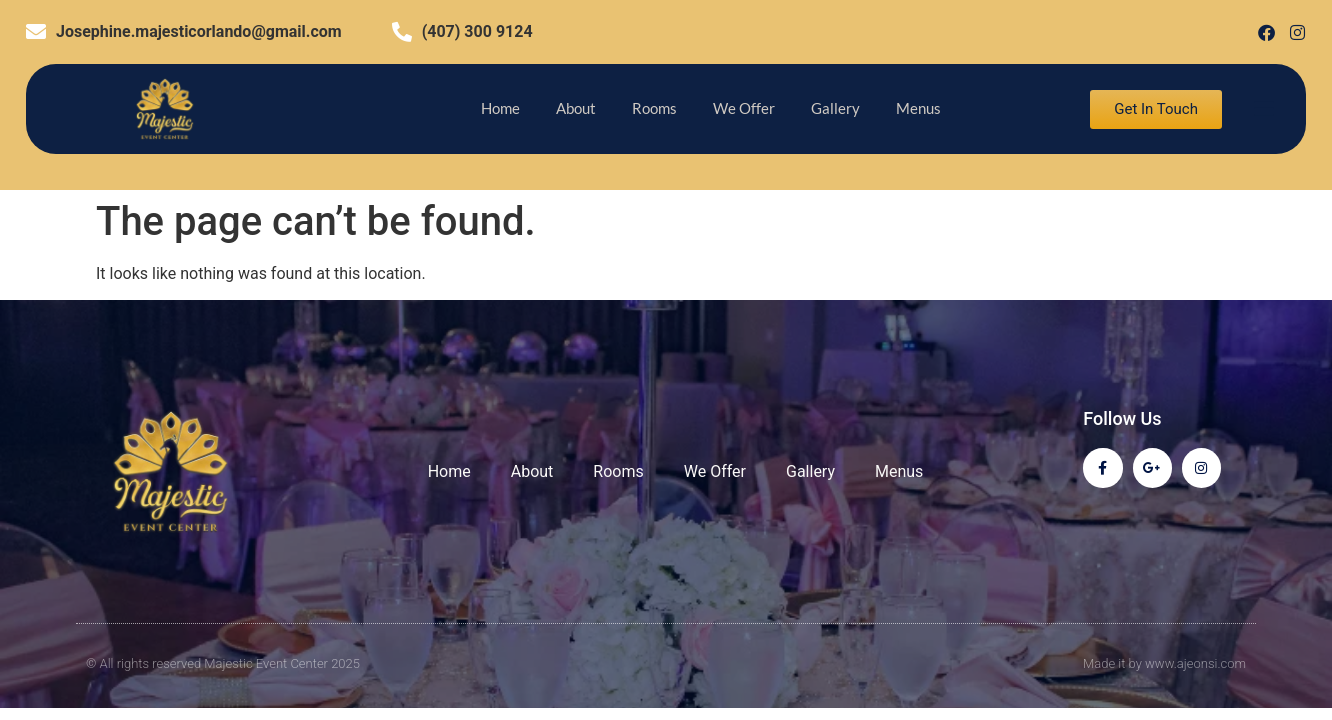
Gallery (835, 108)
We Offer (744, 108)
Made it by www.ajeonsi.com (1164, 663)
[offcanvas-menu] (1264, 109)
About (576, 108)
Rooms (654, 108)
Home (500, 108)
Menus (918, 108)
